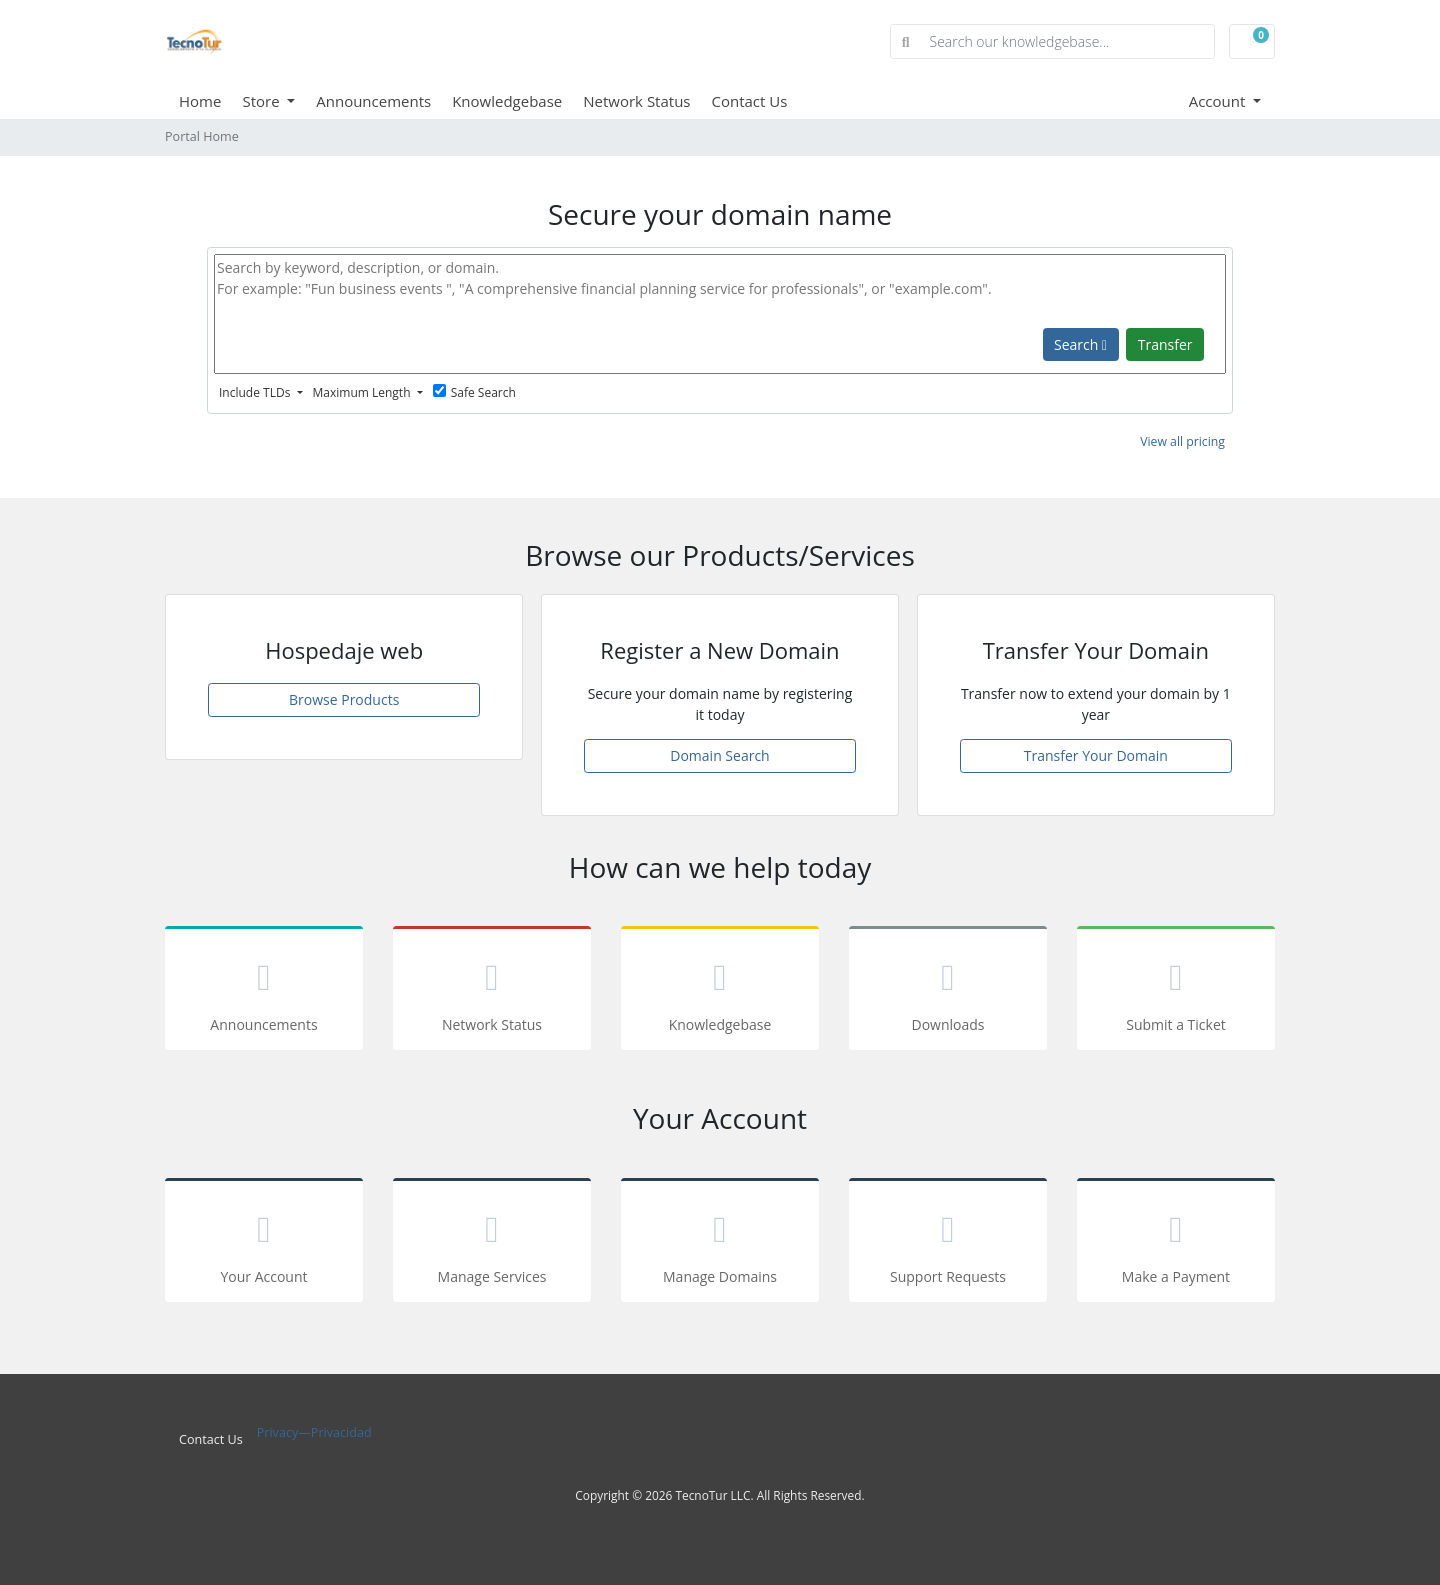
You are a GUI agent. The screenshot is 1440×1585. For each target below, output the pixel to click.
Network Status (636, 101)
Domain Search (719, 755)
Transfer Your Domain (1096, 755)
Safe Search (474, 392)
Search (1080, 344)
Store (262, 101)
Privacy (278, 1432)
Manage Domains (720, 1243)
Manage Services (492, 1243)
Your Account (264, 1243)
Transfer (1165, 344)
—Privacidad (334, 1432)
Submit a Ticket (1176, 991)
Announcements (373, 101)
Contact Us (750, 101)
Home (200, 101)
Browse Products (344, 699)
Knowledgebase (507, 101)
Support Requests (948, 1243)
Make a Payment (1176, 1243)
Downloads (948, 991)
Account (1219, 101)
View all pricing (1182, 441)
